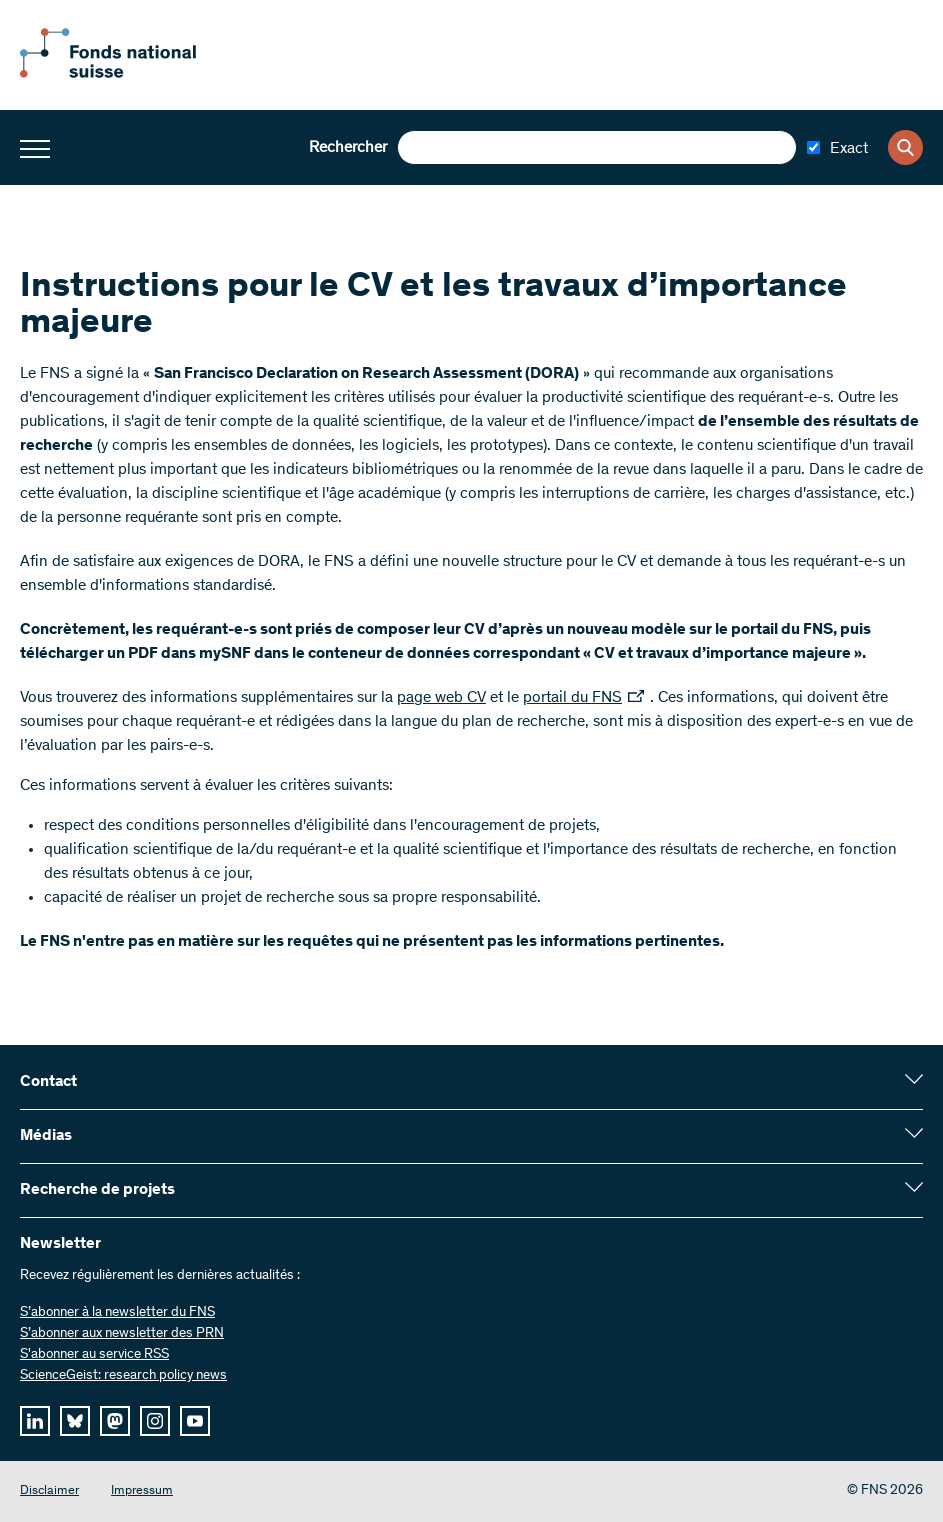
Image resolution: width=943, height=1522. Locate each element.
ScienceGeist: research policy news (123, 1376)
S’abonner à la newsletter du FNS (117, 1313)
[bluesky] (75, 1421)
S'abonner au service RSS (94, 1355)
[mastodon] (115, 1421)
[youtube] (195, 1421)
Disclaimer (49, 1491)
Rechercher (348, 148)
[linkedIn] (35, 1421)
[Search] (905, 147)
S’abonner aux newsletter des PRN (122, 1334)
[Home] (130, 74)
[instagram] (155, 1421)
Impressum (142, 1491)
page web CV (441, 698)
